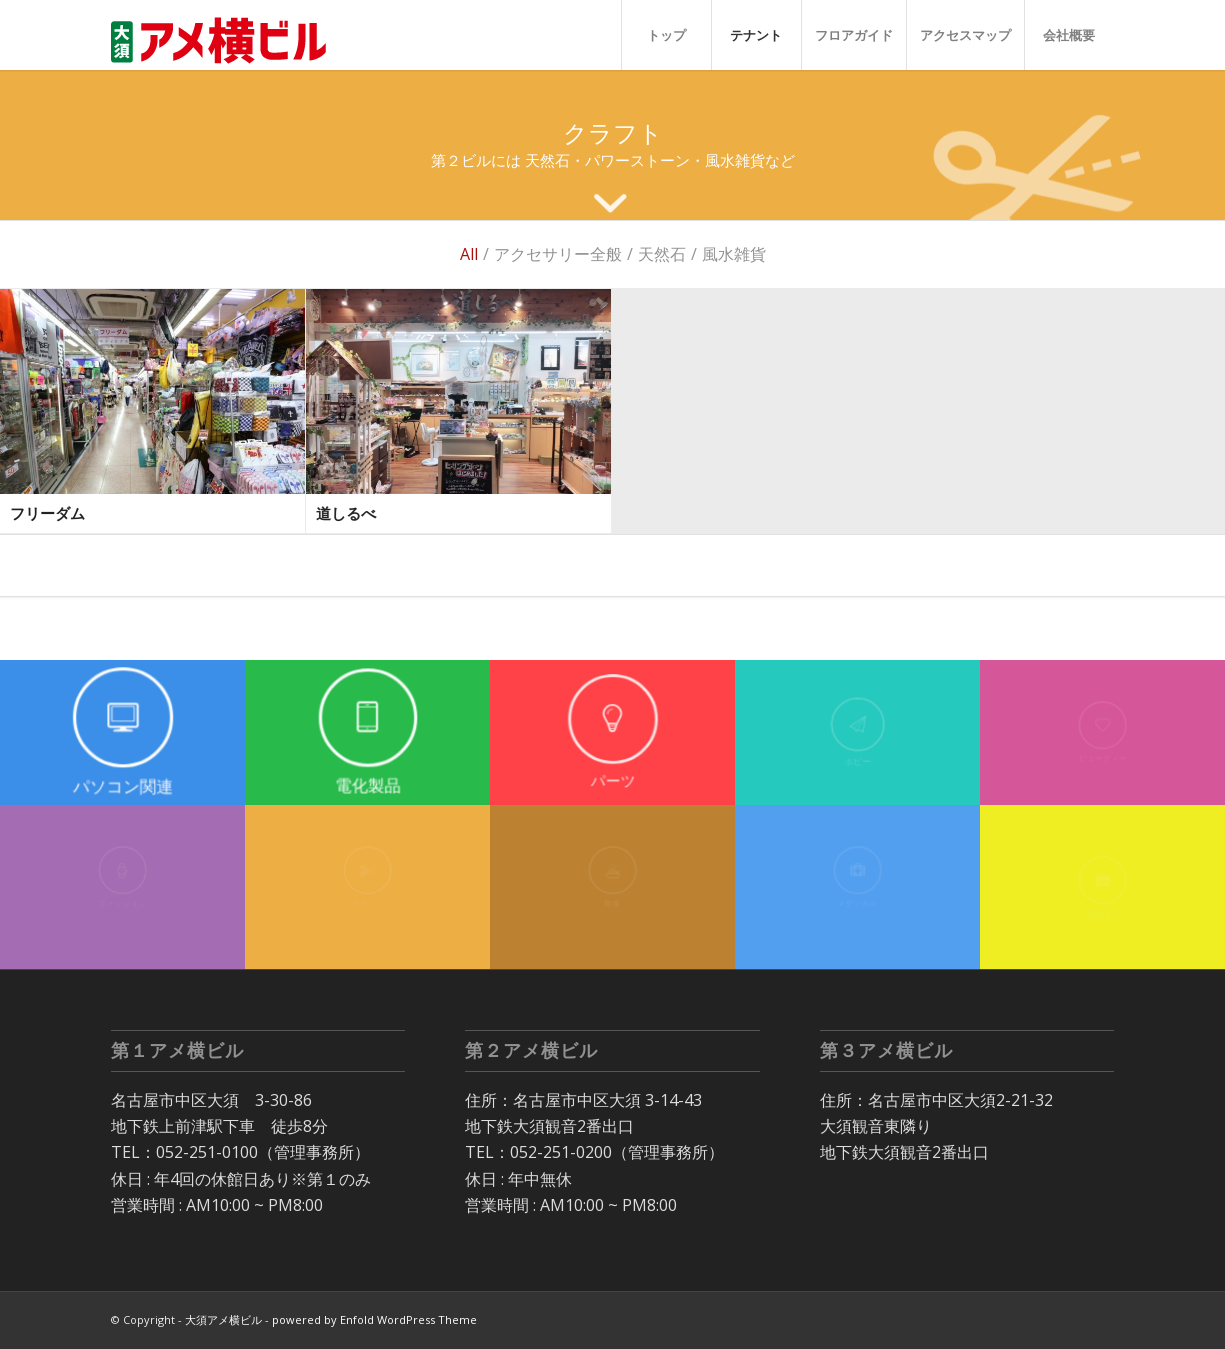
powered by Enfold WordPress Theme (374, 1319)
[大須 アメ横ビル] (225, 35)
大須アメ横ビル (223, 1319)
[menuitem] (666, 35)
